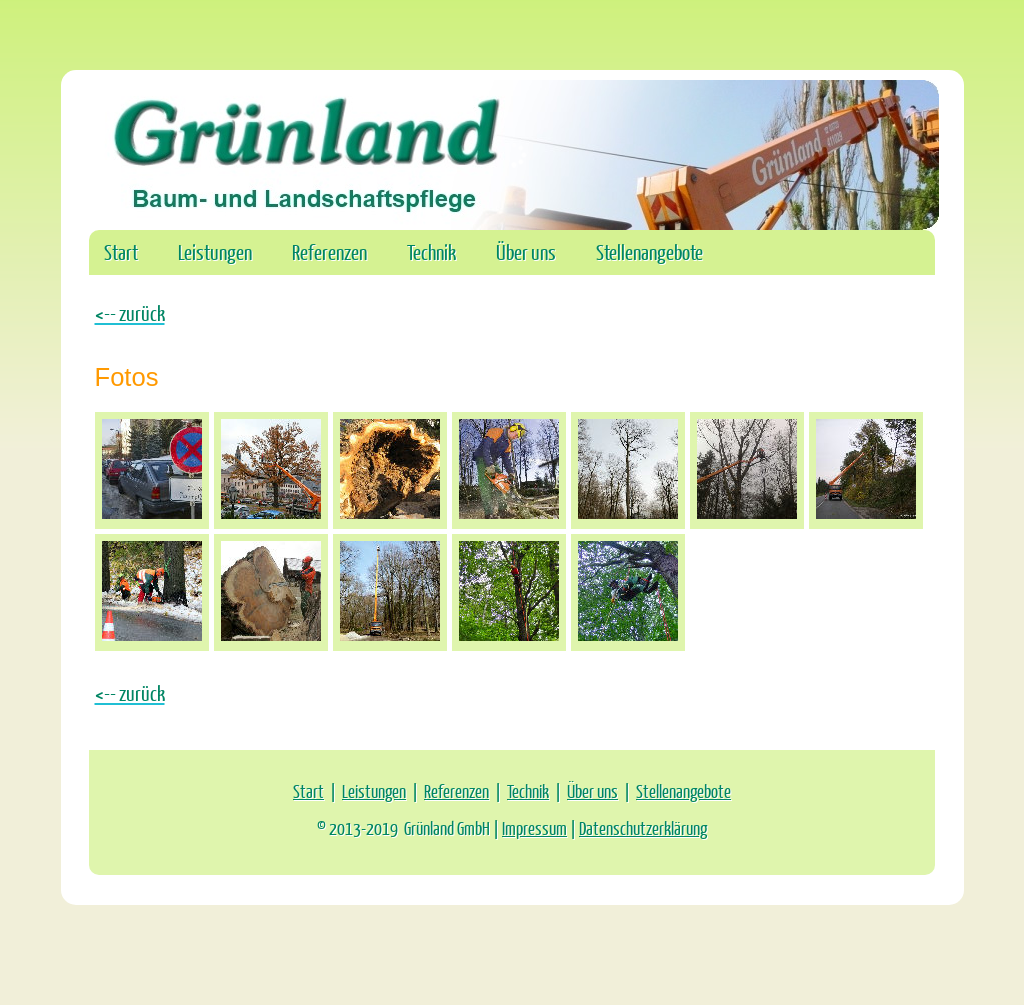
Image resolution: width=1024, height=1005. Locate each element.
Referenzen (329, 251)
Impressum (534, 828)
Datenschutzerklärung (643, 828)
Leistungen (215, 251)
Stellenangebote (649, 251)
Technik (431, 251)
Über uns (526, 251)
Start (121, 251)
